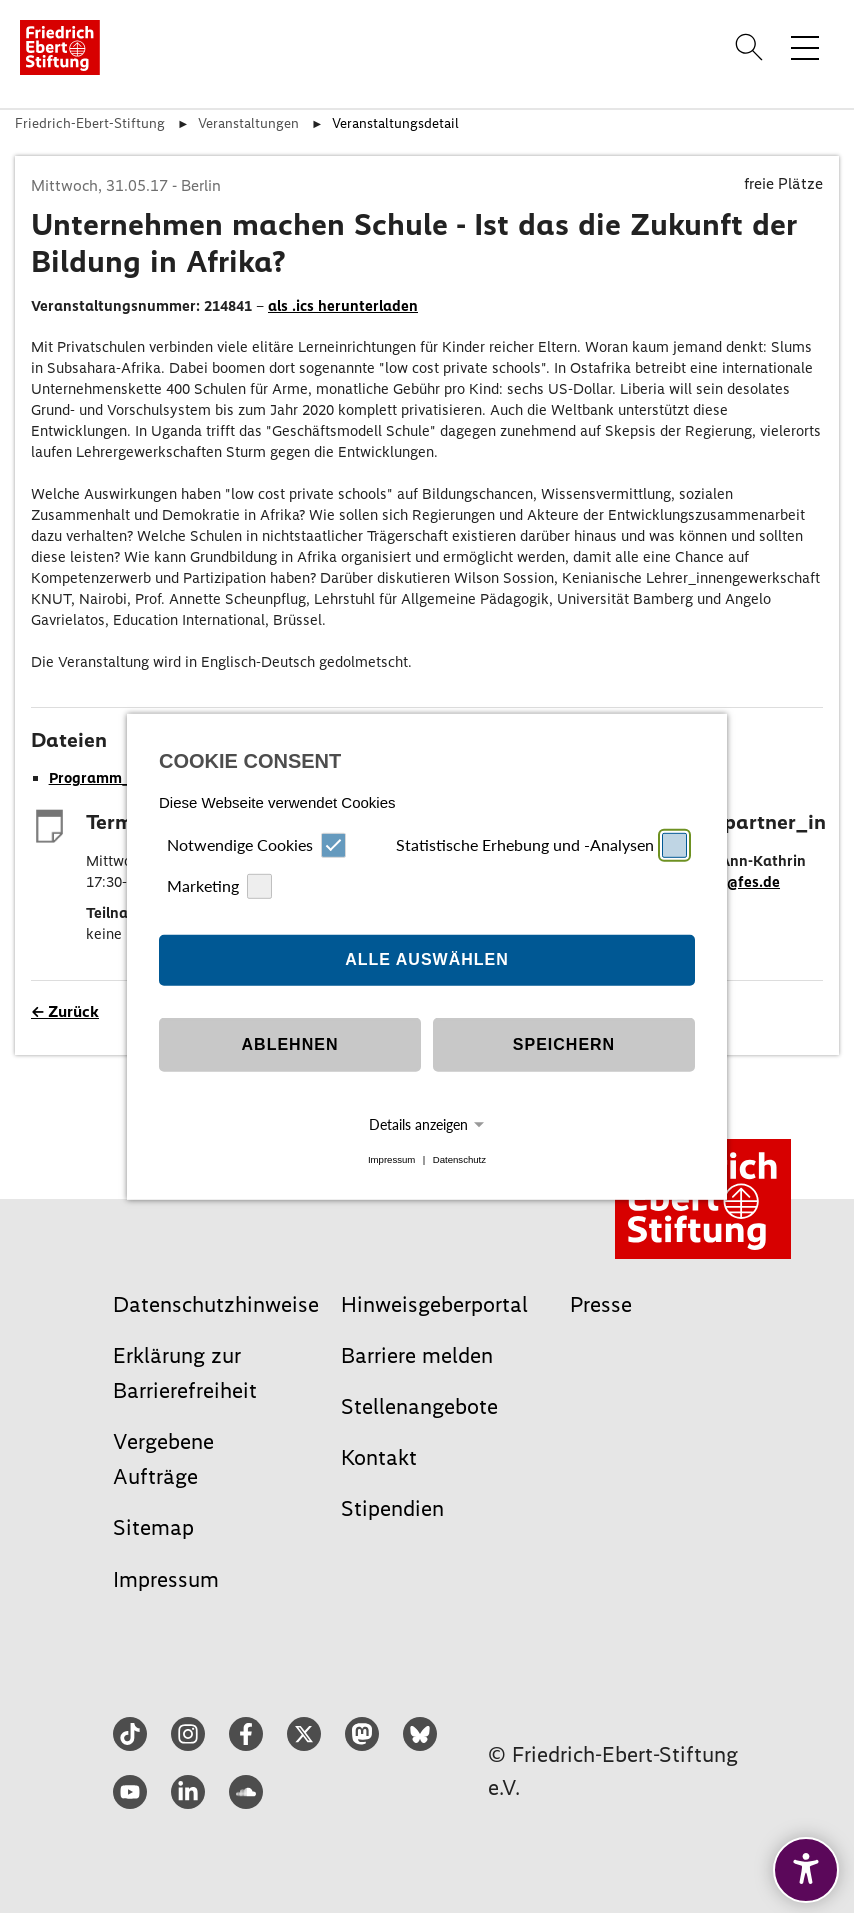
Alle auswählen (427, 959)
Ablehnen (290, 1044)
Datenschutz (459, 1159)
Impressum (391, 1159)
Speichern (564, 1044)
